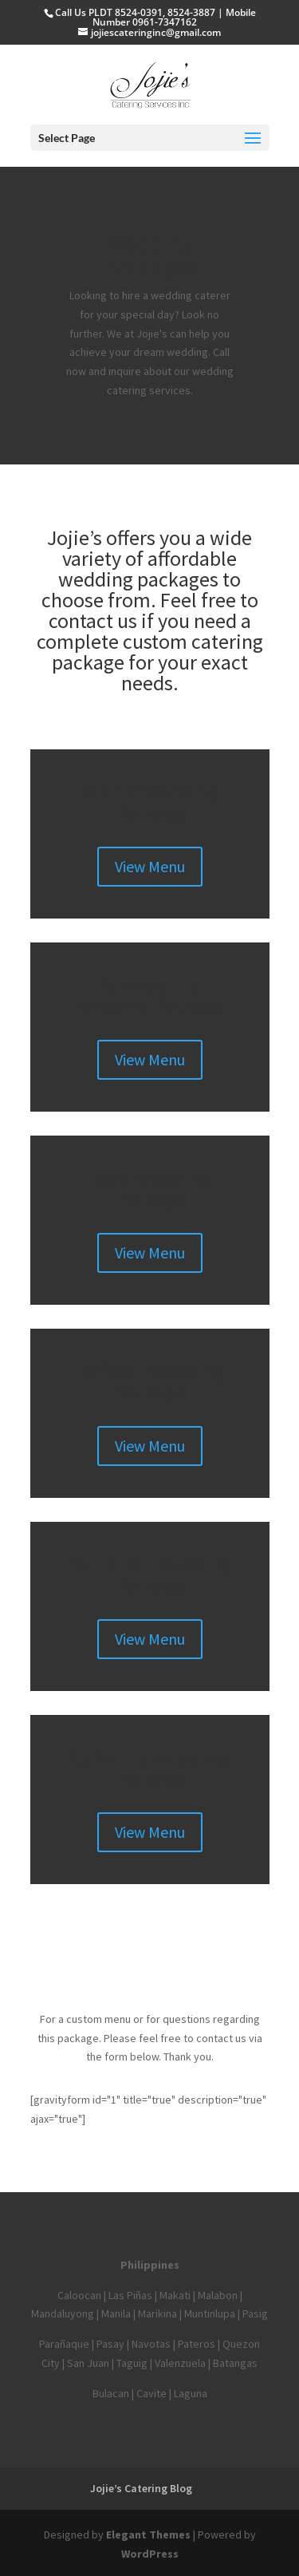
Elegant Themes (148, 2534)
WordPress (150, 2553)
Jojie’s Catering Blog (141, 2488)
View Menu (150, 866)
